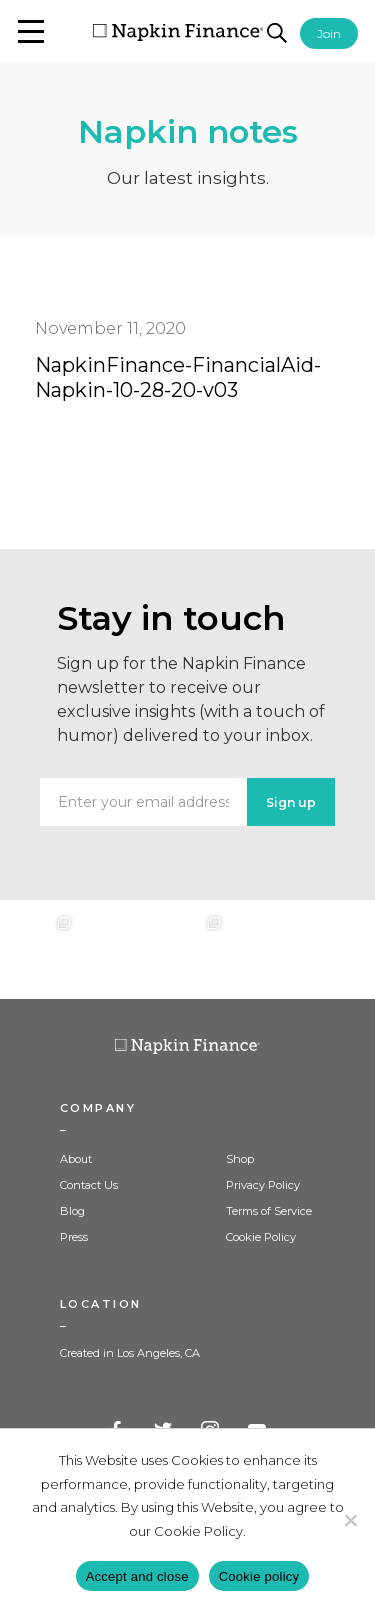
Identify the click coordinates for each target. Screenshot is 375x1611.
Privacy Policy (263, 1185)
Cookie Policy (261, 1237)
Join (329, 33)
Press (74, 1237)
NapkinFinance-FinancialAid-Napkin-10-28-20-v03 (178, 377)
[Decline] (350, 1520)
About (76, 1159)
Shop (240, 1159)
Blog (72, 1211)
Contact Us (89, 1185)
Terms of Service (269, 1211)
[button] (31, 31)
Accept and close (137, 1576)
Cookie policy (259, 1576)
